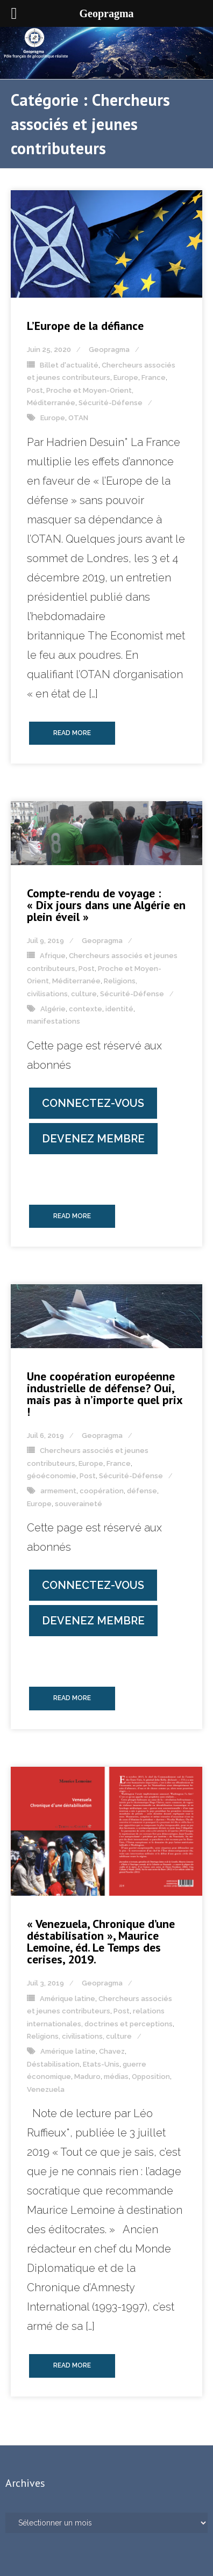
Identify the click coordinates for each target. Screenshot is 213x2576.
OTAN (78, 418)
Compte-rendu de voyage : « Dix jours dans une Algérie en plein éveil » (106, 905)
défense (142, 1491)
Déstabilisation (53, 2064)
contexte (85, 1009)
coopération (102, 1491)
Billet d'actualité (69, 365)
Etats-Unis (101, 2064)
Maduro (87, 2077)
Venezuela (46, 2089)
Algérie (53, 1009)
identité (119, 1009)
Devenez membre (93, 1138)
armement (58, 1491)
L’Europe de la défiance (85, 325)
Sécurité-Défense (111, 403)
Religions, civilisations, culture (79, 2036)
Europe (125, 377)
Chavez (112, 2051)
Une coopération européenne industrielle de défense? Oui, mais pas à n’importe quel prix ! (104, 1394)
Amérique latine (67, 1999)
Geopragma (109, 350)
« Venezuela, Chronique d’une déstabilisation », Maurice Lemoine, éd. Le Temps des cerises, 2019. (101, 1941)
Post (35, 390)
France (153, 377)
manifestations (53, 1021)
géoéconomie (51, 1476)
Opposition (151, 2077)
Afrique (53, 956)
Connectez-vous (93, 1103)
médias (116, 2077)
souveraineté (78, 1504)
